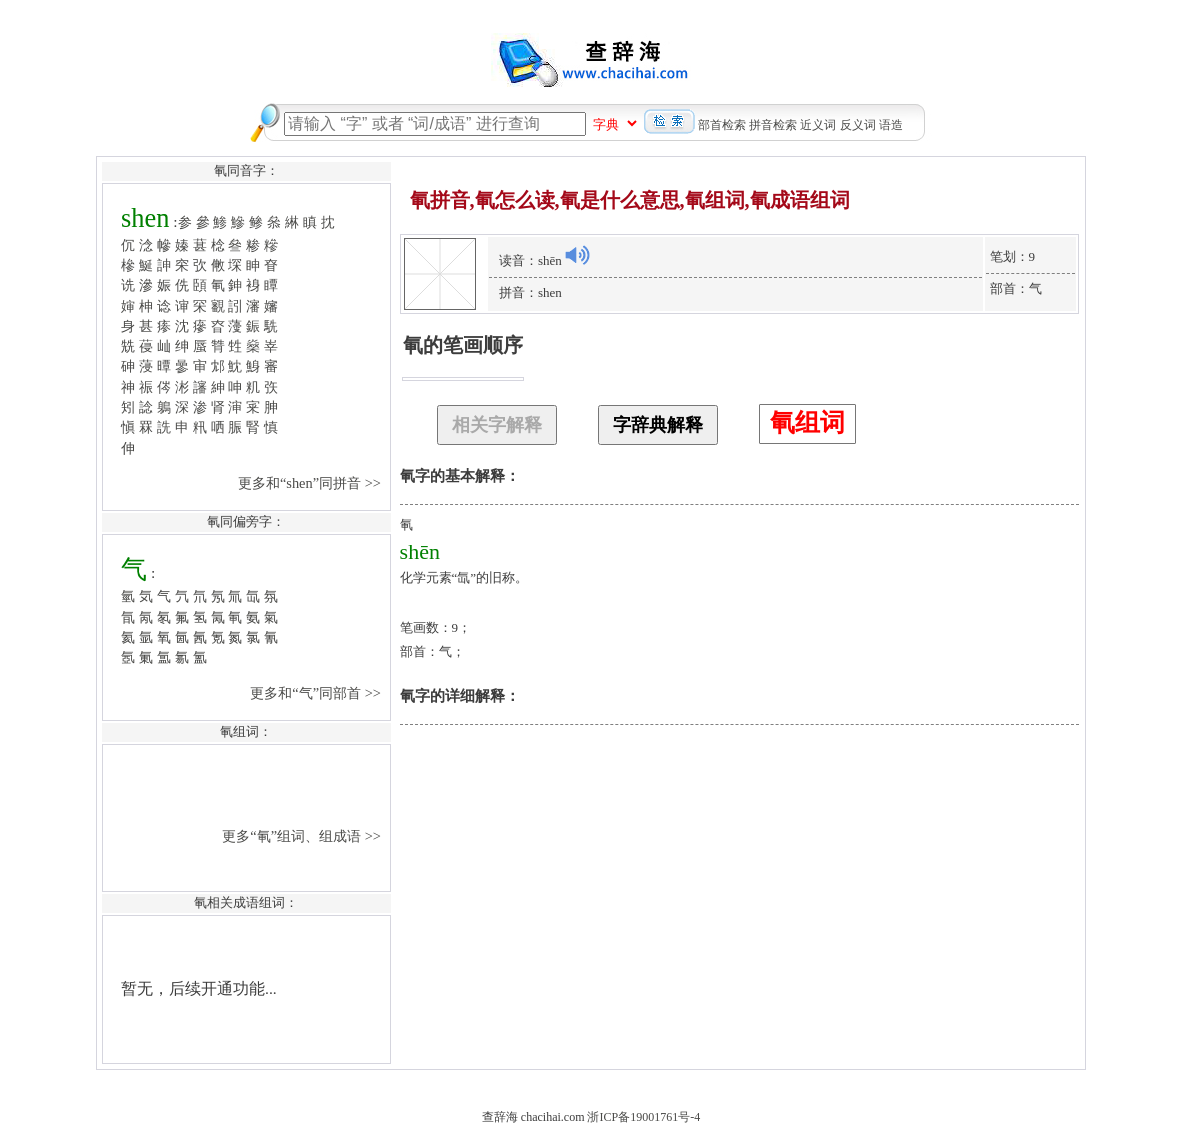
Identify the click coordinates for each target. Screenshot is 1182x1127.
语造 (891, 125)
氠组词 (807, 422)
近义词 (818, 125)
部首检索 (722, 125)
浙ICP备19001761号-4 (643, 1117)
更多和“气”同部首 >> (317, 693)
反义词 (858, 125)
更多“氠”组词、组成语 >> (303, 836)
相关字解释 (497, 425)
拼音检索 (773, 125)
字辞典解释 (658, 425)
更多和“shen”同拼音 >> (311, 483)
